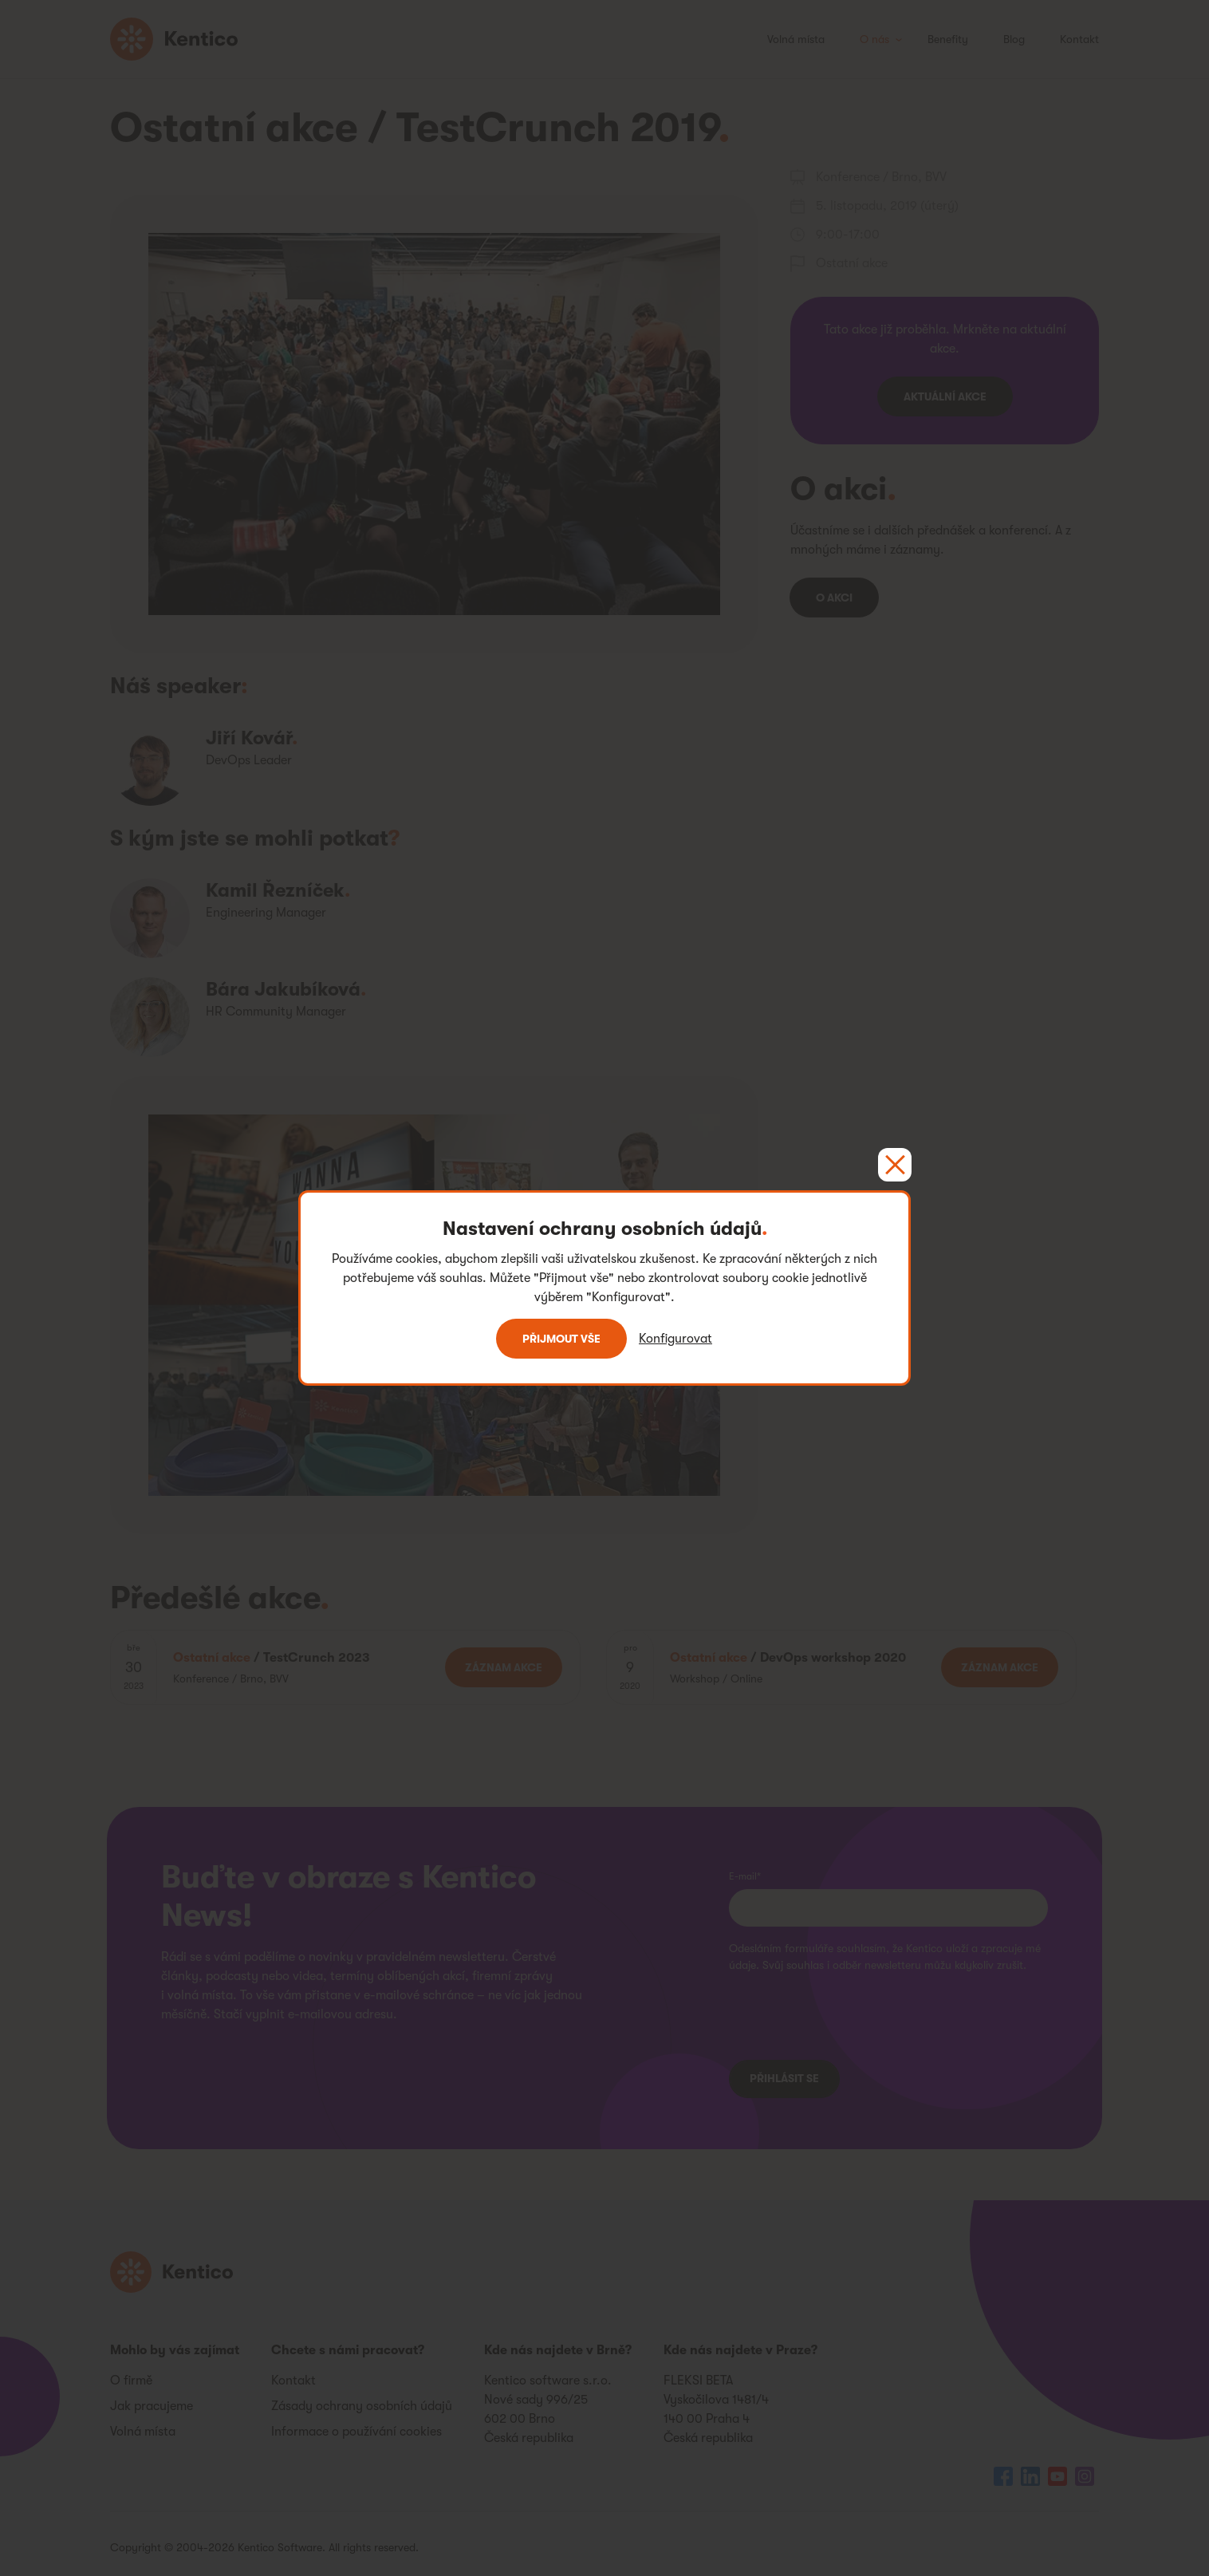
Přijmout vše (561, 1338)
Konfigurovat (675, 1338)
